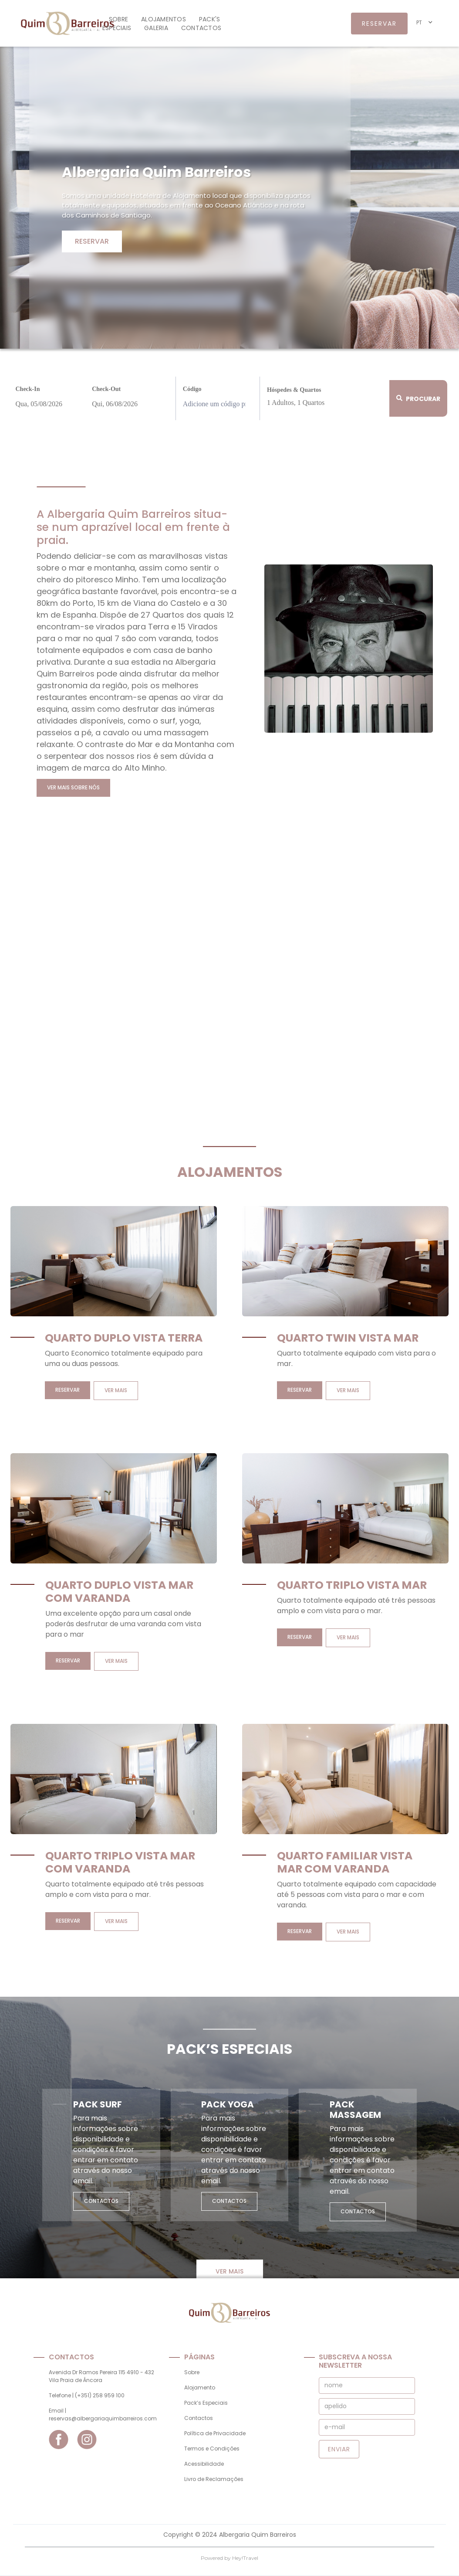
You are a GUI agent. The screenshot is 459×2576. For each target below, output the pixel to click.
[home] (59, 23)
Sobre (118, 19)
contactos (201, 28)
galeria (156, 28)
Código (192, 389)
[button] (425, 22)
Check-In (28, 389)
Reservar (92, 241)
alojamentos (163, 19)
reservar (379, 23)
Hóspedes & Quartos (294, 390)
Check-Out (106, 389)
